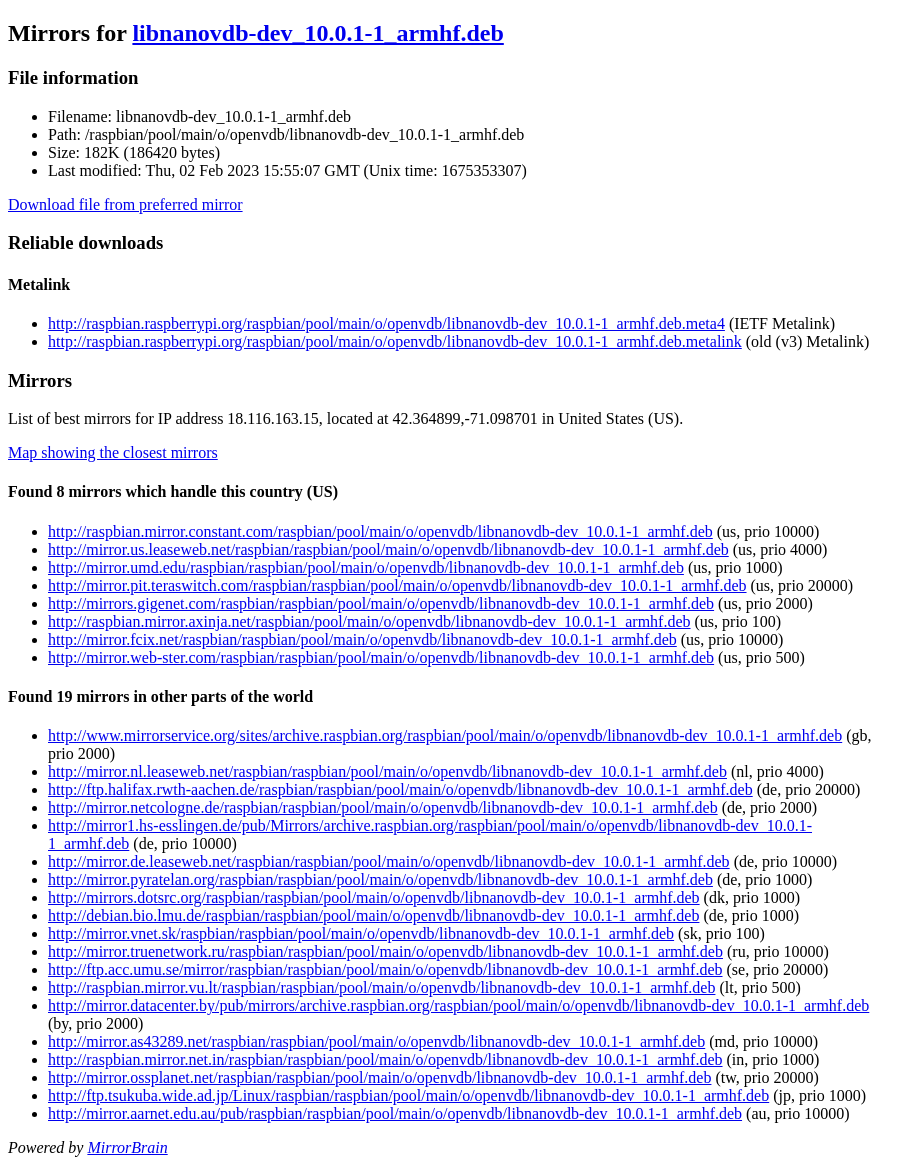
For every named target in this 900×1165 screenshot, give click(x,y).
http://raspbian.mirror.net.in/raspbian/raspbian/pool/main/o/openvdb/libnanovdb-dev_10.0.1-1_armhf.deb (385, 1059)
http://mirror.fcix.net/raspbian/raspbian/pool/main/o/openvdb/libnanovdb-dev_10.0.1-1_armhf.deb (362, 639)
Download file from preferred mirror (125, 204)
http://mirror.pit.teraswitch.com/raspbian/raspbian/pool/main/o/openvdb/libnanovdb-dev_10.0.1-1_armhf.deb (397, 585)
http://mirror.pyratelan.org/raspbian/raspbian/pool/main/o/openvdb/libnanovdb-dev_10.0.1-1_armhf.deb (380, 879)
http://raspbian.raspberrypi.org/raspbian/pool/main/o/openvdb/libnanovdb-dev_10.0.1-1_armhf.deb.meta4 (386, 323)
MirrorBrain (127, 1147)
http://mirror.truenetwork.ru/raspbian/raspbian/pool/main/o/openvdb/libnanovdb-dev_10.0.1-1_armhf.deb (385, 951)
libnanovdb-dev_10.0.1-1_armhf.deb (317, 33)
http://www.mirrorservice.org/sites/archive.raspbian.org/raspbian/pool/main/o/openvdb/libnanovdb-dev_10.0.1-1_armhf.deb (445, 735)
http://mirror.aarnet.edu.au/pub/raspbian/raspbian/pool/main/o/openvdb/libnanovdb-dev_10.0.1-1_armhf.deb (395, 1113)
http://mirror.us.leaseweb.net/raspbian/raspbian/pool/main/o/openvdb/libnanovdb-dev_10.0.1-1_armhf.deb (388, 549)
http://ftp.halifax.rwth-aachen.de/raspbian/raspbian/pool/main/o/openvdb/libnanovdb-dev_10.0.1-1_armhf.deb (400, 789)
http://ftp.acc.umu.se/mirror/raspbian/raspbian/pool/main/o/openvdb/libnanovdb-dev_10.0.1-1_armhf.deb (385, 969)
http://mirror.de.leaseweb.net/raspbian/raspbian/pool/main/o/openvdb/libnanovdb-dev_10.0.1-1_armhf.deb (389, 861)
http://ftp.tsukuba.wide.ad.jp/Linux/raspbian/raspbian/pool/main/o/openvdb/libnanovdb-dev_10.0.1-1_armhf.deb (408, 1095)
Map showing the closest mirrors (113, 452)
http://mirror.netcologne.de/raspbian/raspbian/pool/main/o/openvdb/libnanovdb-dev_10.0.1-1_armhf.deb (383, 807)
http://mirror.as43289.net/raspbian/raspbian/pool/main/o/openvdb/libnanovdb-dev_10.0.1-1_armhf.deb (376, 1041)
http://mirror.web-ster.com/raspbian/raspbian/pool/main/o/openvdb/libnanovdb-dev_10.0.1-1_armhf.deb (381, 657)
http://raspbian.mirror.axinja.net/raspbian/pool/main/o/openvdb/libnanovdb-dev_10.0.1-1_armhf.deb (369, 621)
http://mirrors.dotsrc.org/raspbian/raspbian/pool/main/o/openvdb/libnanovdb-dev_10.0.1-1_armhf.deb (374, 897)
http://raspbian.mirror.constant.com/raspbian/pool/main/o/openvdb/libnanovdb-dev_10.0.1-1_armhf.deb (380, 531)
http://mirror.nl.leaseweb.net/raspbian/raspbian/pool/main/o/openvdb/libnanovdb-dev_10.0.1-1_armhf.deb (387, 771)
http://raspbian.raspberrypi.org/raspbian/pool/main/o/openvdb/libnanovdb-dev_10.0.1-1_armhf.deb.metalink (395, 341)
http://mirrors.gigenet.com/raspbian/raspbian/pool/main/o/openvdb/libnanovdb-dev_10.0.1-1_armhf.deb (381, 603)
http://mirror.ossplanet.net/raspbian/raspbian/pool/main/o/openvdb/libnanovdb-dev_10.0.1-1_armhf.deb (379, 1077)
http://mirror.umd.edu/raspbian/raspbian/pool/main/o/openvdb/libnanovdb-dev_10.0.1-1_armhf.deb (366, 567)
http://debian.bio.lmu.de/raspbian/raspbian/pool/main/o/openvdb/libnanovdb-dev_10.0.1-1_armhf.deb (373, 915)
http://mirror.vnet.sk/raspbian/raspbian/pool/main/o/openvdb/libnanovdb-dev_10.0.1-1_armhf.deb (361, 933)
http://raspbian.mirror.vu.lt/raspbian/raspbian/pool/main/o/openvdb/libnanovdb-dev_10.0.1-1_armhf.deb (381, 987)
